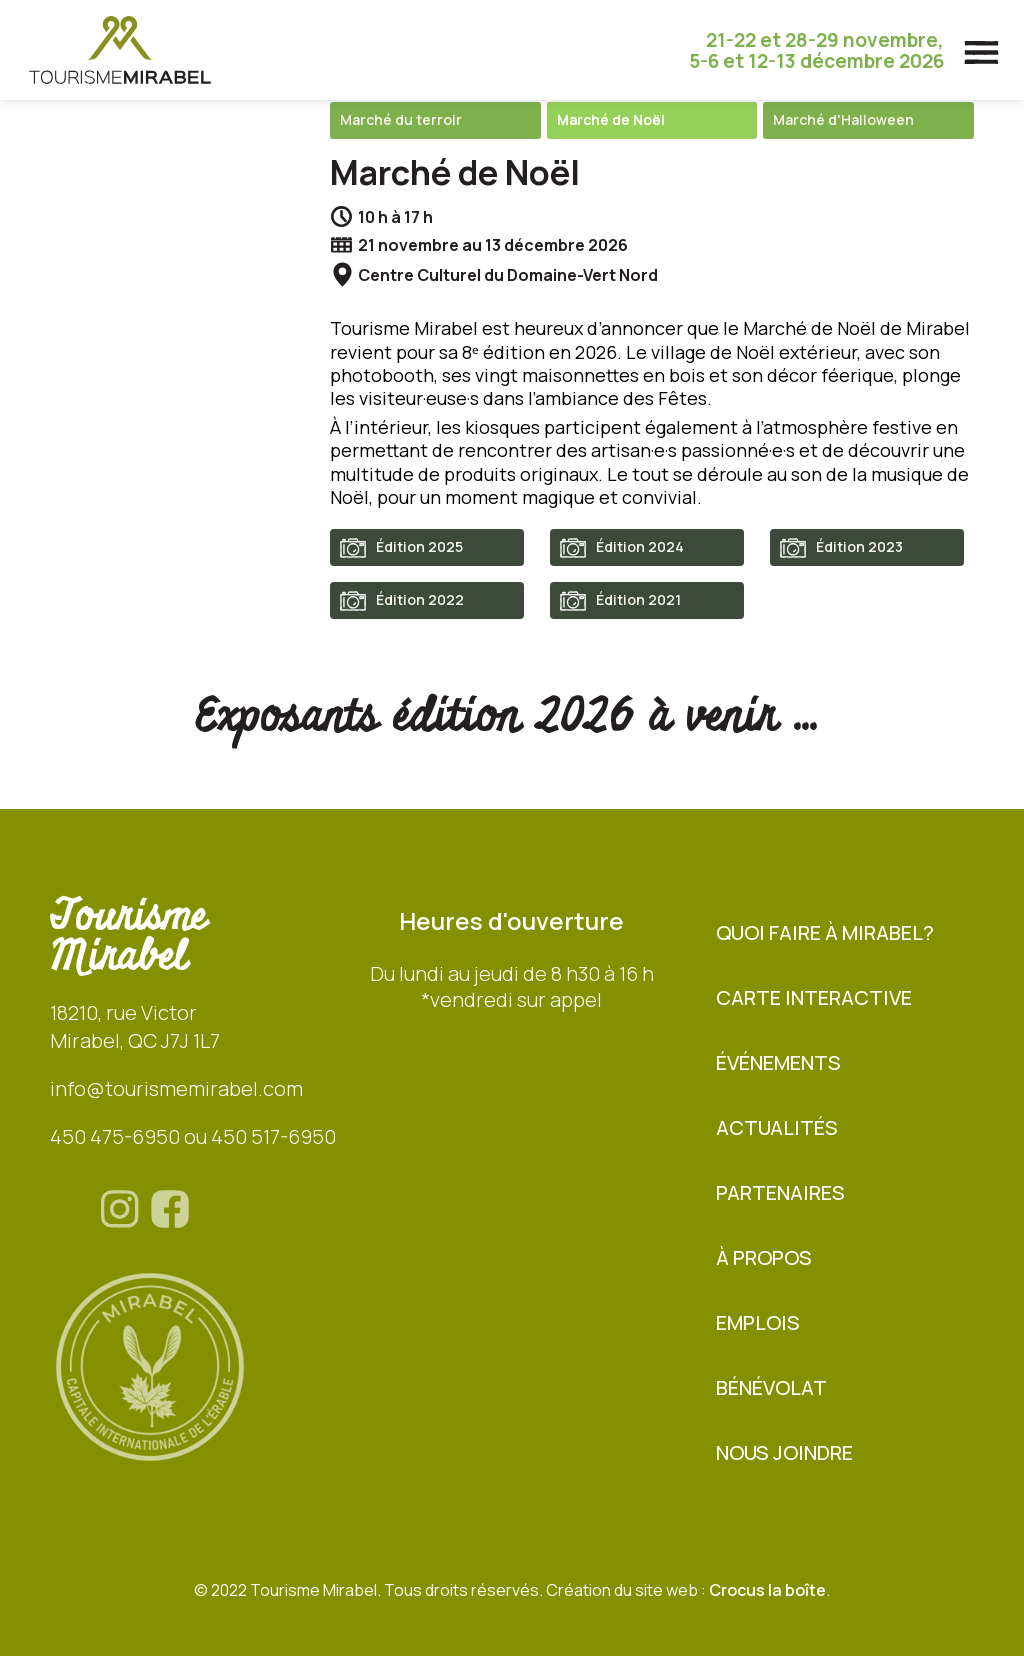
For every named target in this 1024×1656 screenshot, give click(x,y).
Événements (778, 1062)
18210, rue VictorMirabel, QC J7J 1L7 (135, 1026)
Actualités (777, 1127)
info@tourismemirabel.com (176, 1088)
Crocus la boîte (767, 1590)
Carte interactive (814, 997)
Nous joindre (784, 1452)
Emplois (758, 1322)
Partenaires (780, 1192)
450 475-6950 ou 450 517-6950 (193, 1136)
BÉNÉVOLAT (771, 1387)
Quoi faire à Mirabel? (825, 932)
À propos (764, 1257)
